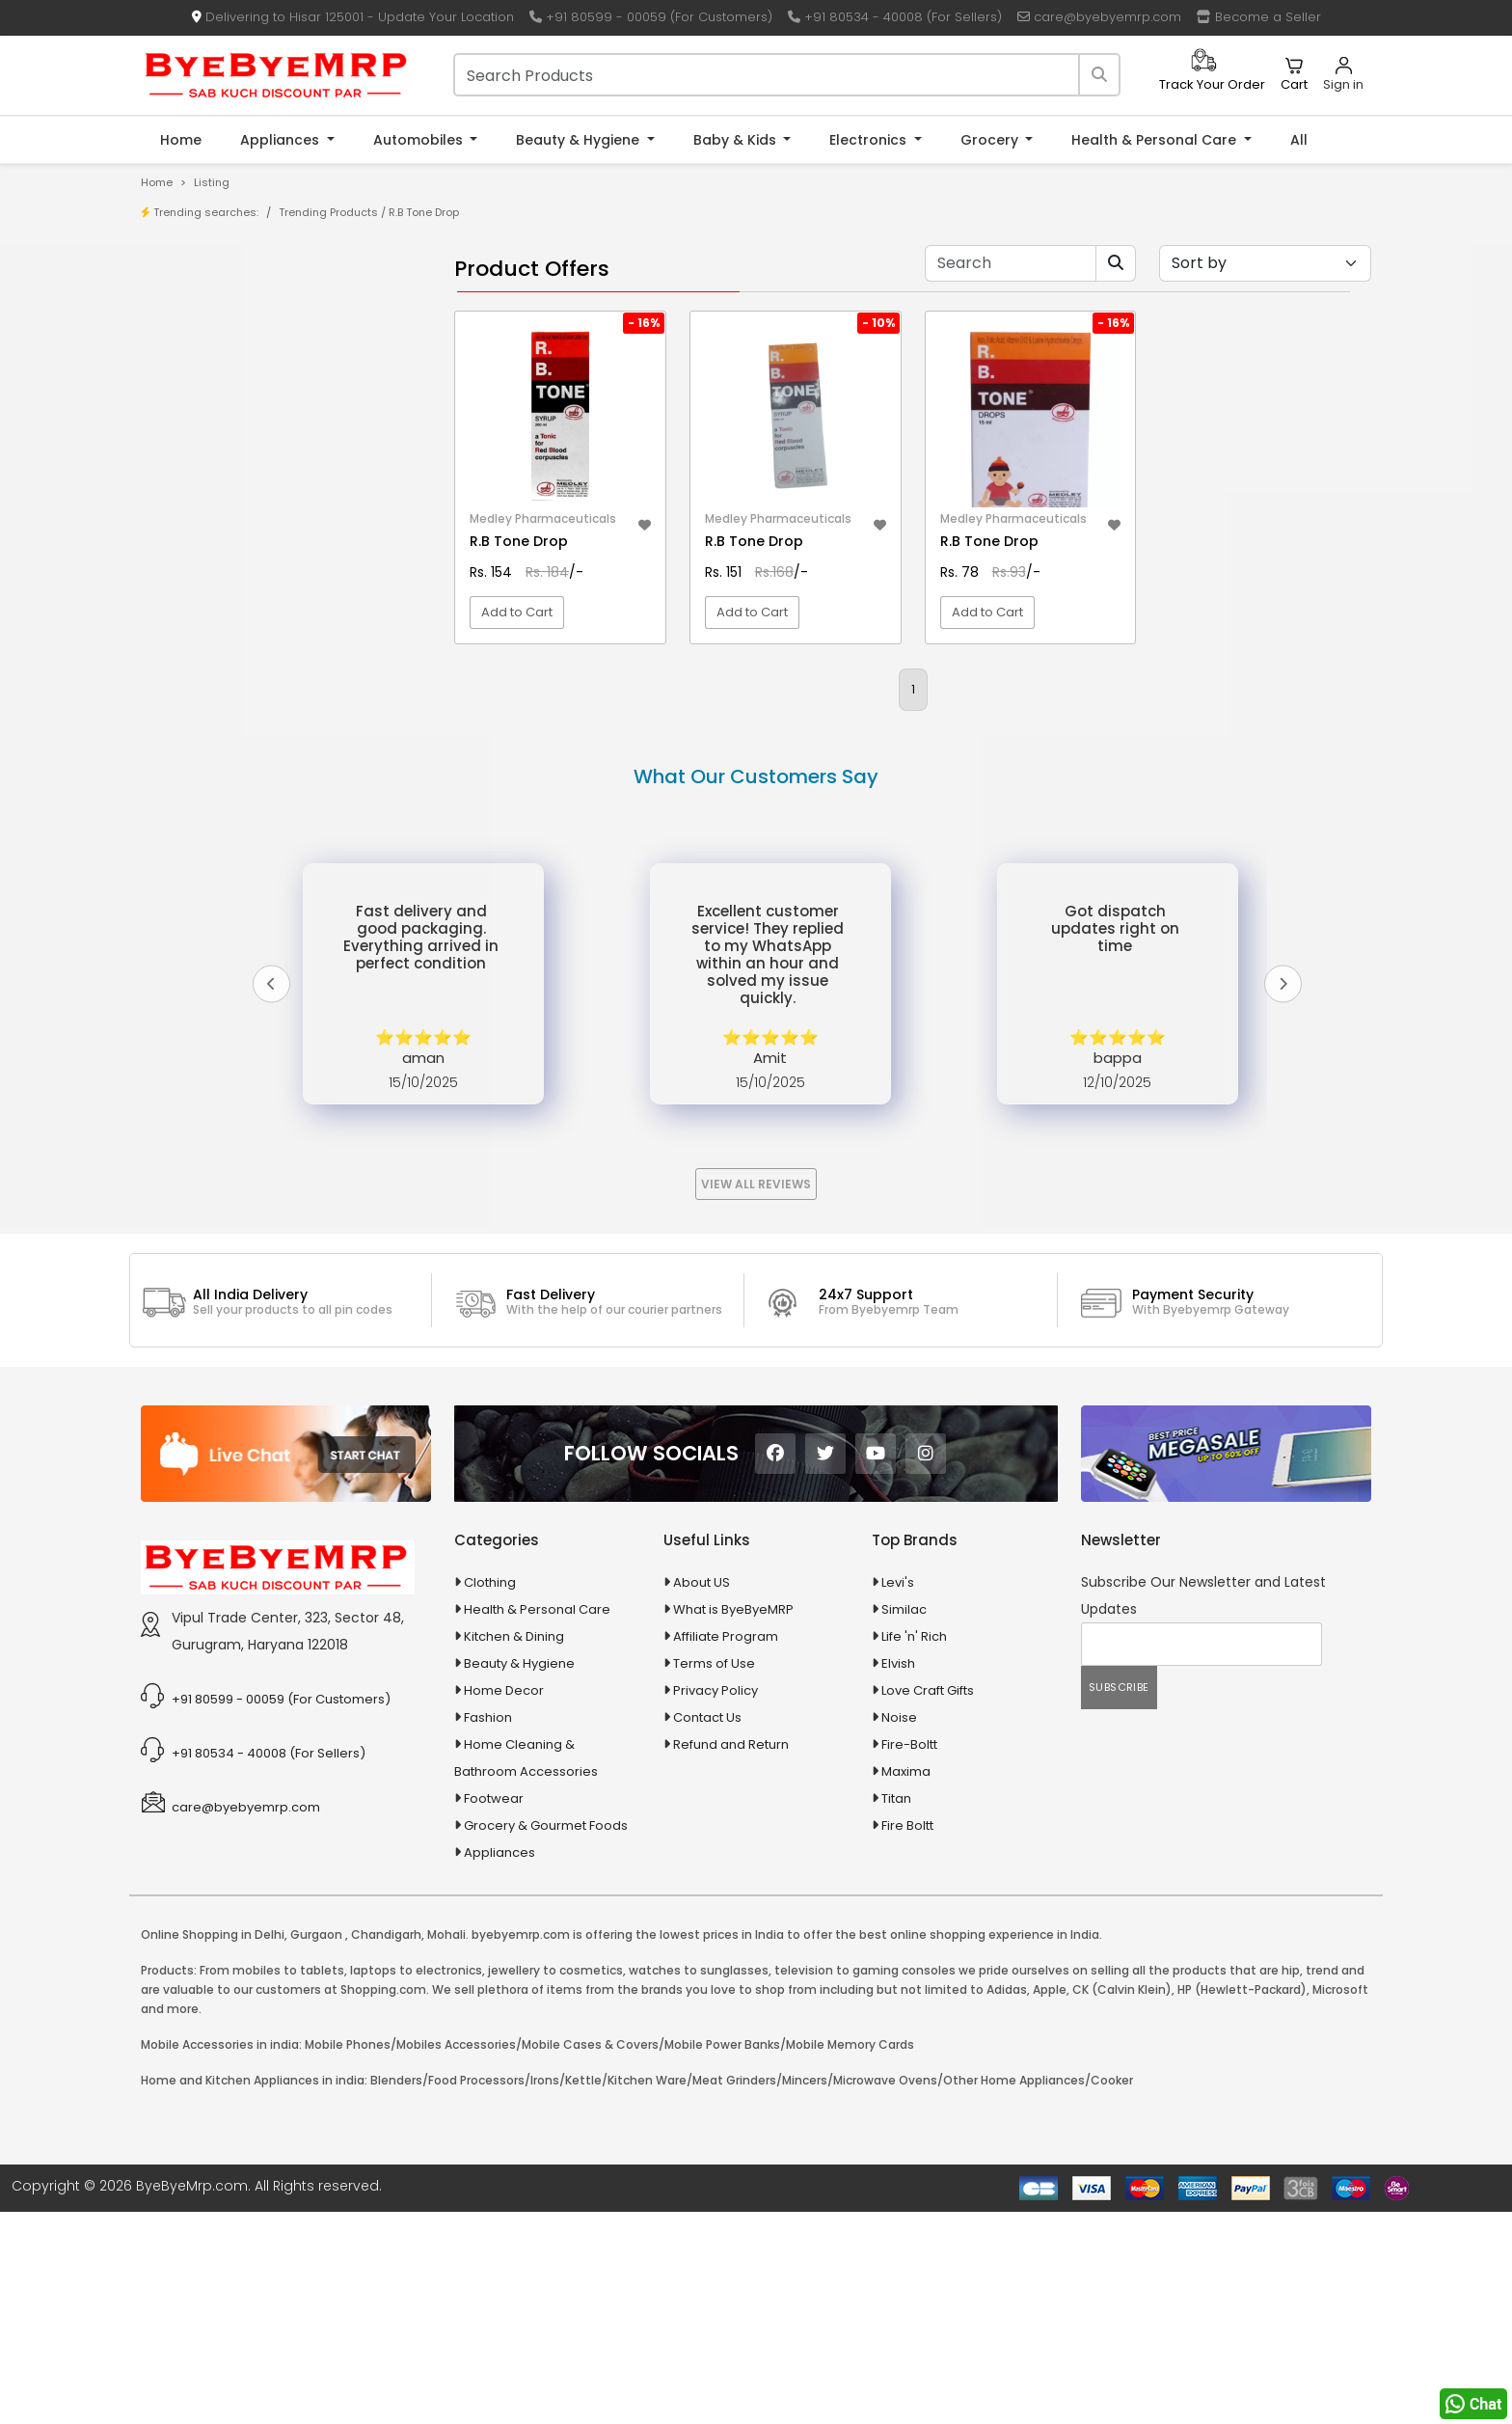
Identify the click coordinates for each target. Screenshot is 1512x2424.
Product (205, 307)
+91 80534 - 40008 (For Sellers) (895, 17)
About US (701, 1794)
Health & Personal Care (1155, 140)
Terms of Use (714, 1875)
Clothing (490, 1794)
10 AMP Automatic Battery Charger (287, 503)
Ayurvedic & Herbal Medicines (260, 849)
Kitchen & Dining (514, 1848)
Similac (904, 1821)
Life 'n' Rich (914, 1848)
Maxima (906, 1984)
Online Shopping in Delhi (212, 2146)
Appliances (281, 140)
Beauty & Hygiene (579, 140)
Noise (899, 1929)
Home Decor (504, 1902)
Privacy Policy (715, 1902)
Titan (896, 2011)
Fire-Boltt (909, 1956)
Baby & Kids (736, 140)
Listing (212, 182)
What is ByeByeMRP (733, 1821)
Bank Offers (217, 397)
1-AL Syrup (212, 473)
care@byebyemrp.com (1099, 17)
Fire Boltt (907, 2038)
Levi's (897, 1794)
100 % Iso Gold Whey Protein (267, 593)
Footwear (494, 2011)
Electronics (869, 140)
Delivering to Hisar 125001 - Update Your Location (353, 17)
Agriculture (200, 714)
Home (181, 140)
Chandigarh (386, 2146)
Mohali (446, 2146)
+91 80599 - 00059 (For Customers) (650, 17)
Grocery (991, 140)
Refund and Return (731, 1956)
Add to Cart (517, 612)
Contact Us (707, 1929)
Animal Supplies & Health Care (261, 748)
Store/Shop (217, 337)
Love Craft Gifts (927, 1902)
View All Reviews (756, 1396)
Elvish (898, 1875)
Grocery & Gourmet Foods (546, 2038)
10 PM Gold (214, 563)
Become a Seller (1259, 17)
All (1299, 140)
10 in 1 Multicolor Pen (242, 533)
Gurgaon (316, 2146)
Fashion (488, 1929)
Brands (203, 367)
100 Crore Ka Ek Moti (243, 622)
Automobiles (420, 140)
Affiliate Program (725, 1848)
